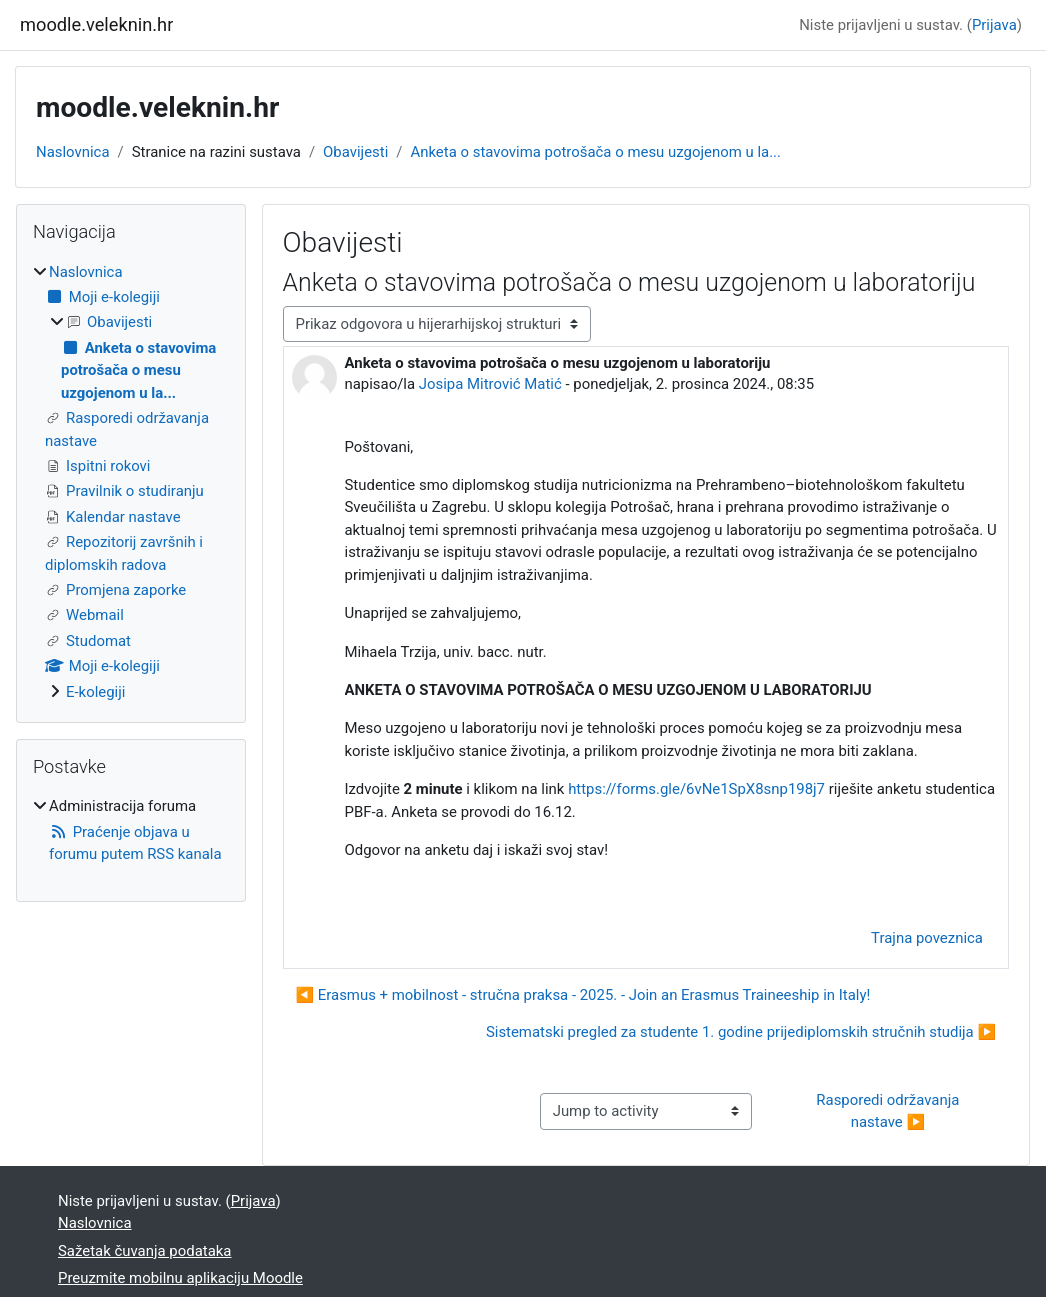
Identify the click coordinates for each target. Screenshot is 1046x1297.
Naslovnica (73, 152)
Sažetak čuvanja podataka (144, 1251)
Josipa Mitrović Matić (490, 384)
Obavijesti (355, 152)
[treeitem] (131, 482)
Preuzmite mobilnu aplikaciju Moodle (180, 1278)
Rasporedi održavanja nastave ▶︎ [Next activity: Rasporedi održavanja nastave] (889, 1111)
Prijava (994, 25)
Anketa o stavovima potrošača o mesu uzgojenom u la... (595, 152)
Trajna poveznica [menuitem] (927, 938)
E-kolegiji (95, 692)
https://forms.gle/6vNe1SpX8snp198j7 (696, 789)
